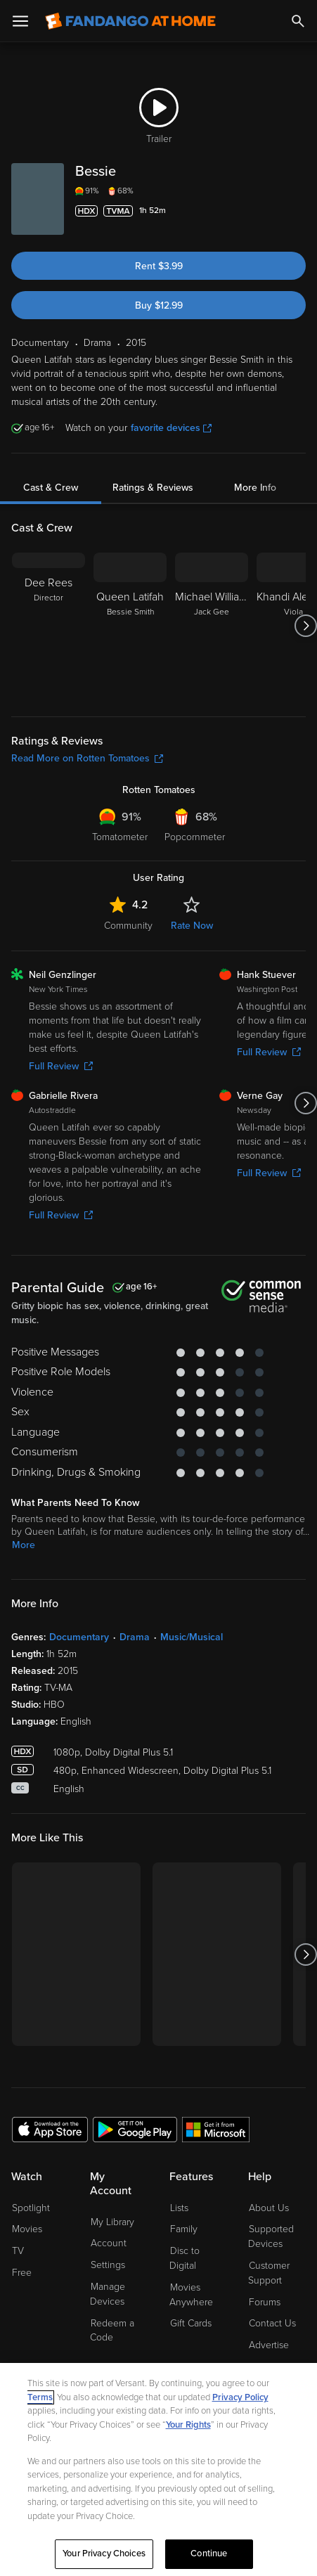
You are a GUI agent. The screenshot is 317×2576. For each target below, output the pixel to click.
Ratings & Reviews (152, 488)
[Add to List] (297, 210)
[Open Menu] (20, 21)
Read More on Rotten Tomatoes (87, 758)
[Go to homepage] (130, 21)
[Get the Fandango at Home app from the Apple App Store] (50, 2129)
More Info (255, 488)
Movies (27, 2229)
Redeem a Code (112, 2330)
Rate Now (192, 926)
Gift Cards (191, 2323)
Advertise (269, 2345)
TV (18, 2251)
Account (109, 2243)
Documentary (79, 1637)
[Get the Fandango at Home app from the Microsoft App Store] (215, 2129)
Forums (264, 2302)
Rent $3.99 (159, 266)
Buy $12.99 (159, 305)
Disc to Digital (184, 2258)
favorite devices (171, 428)
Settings (108, 2265)
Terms (40, 2397)
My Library (112, 2222)
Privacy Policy (240, 2397)
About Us (269, 2208)
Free (22, 2273)
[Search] (298, 21)
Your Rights (188, 2424)
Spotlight (31, 2208)
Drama (134, 1637)
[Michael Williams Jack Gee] (211, 626)
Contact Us (272, 2323)
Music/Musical (191, 1637)
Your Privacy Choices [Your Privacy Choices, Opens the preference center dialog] (104, 2553)
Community (128, 926)
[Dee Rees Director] (48, 626)
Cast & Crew (50, 488)
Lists (179, 2208)
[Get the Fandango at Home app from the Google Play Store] (135, 2129)
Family (184, 2229)
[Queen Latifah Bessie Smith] (130, 626)
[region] (158, 2469)
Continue (208, 2553)
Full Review (61, 1066)
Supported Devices (271, 2236)
